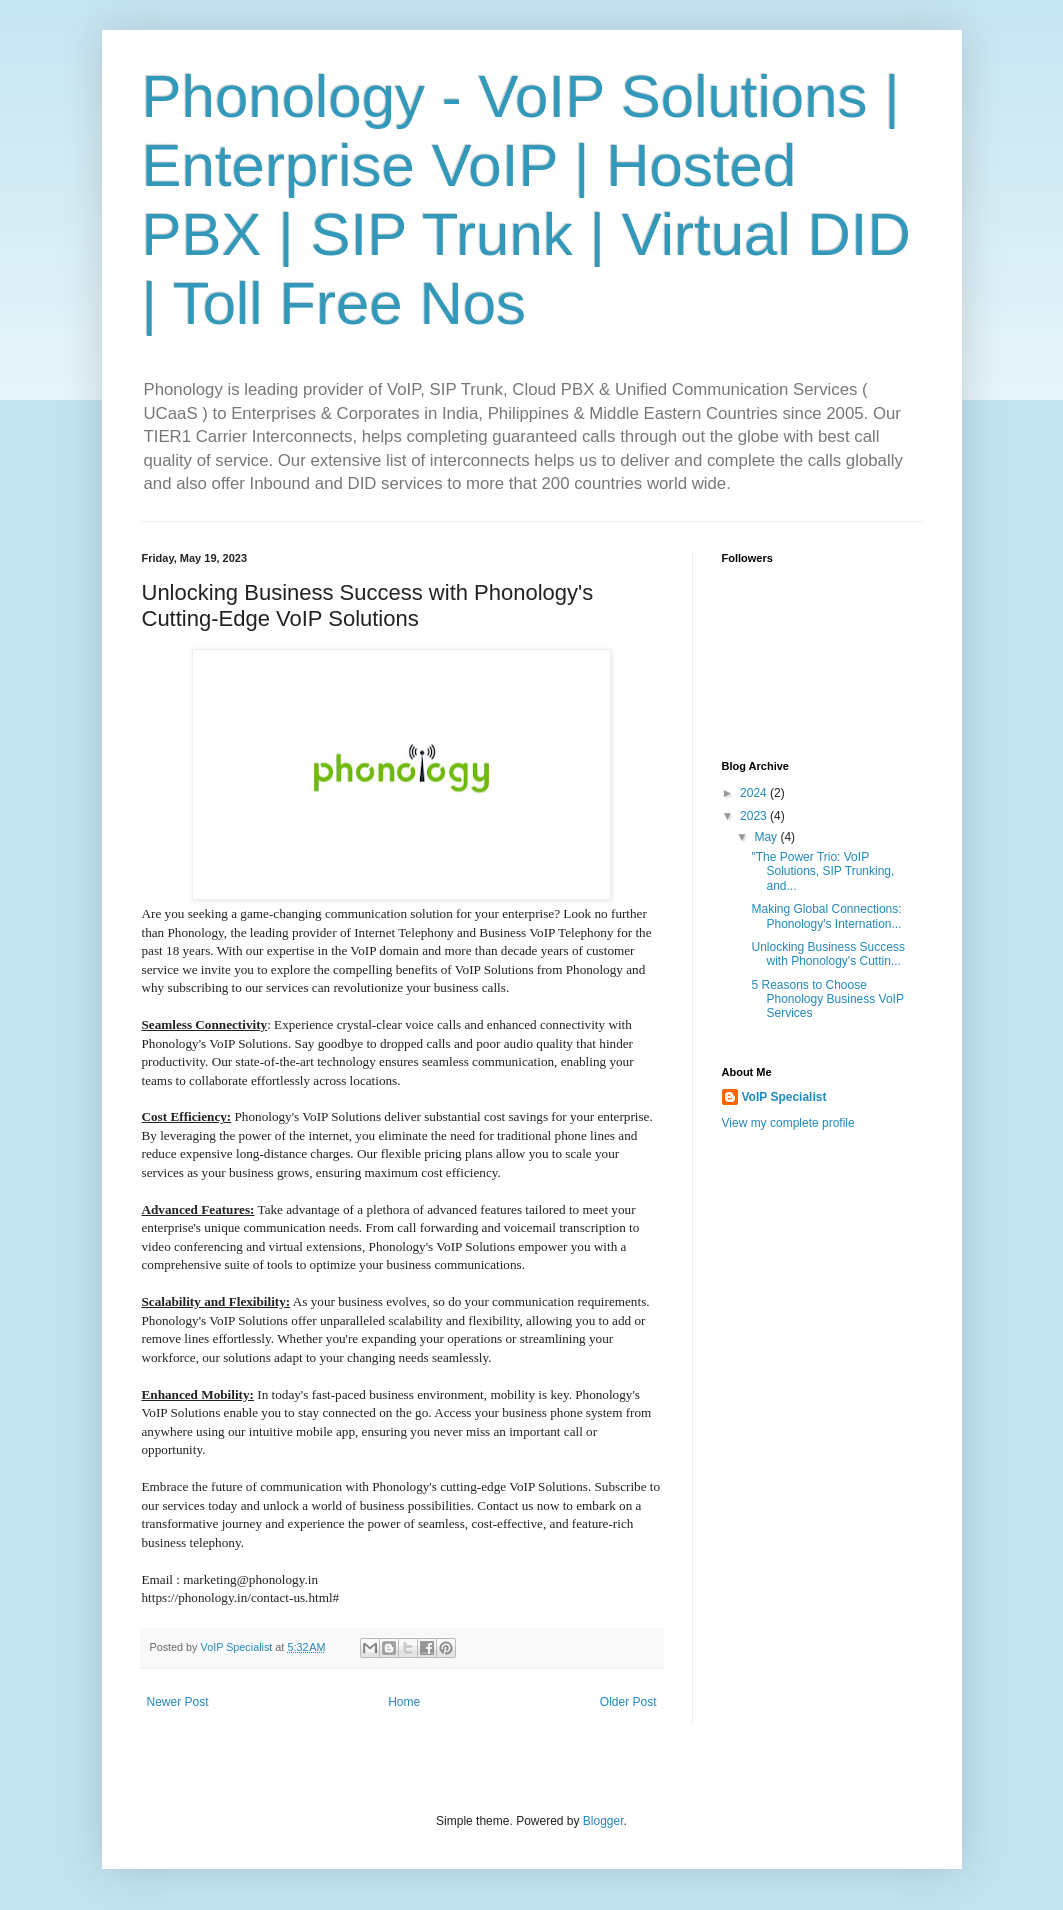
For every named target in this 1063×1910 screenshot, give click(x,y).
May (767, 837)
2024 (755, 793)
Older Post (628, 1702)
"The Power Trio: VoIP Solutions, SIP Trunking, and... (822, 871)
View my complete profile (788, 1123)
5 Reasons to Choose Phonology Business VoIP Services (827, 999)
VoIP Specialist (784, 1097)
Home (404, 1702)
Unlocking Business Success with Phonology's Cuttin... (827, 954)
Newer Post (178, 1702)
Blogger (603, 1821)
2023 (755, 816)
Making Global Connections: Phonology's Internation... (826, 916)
